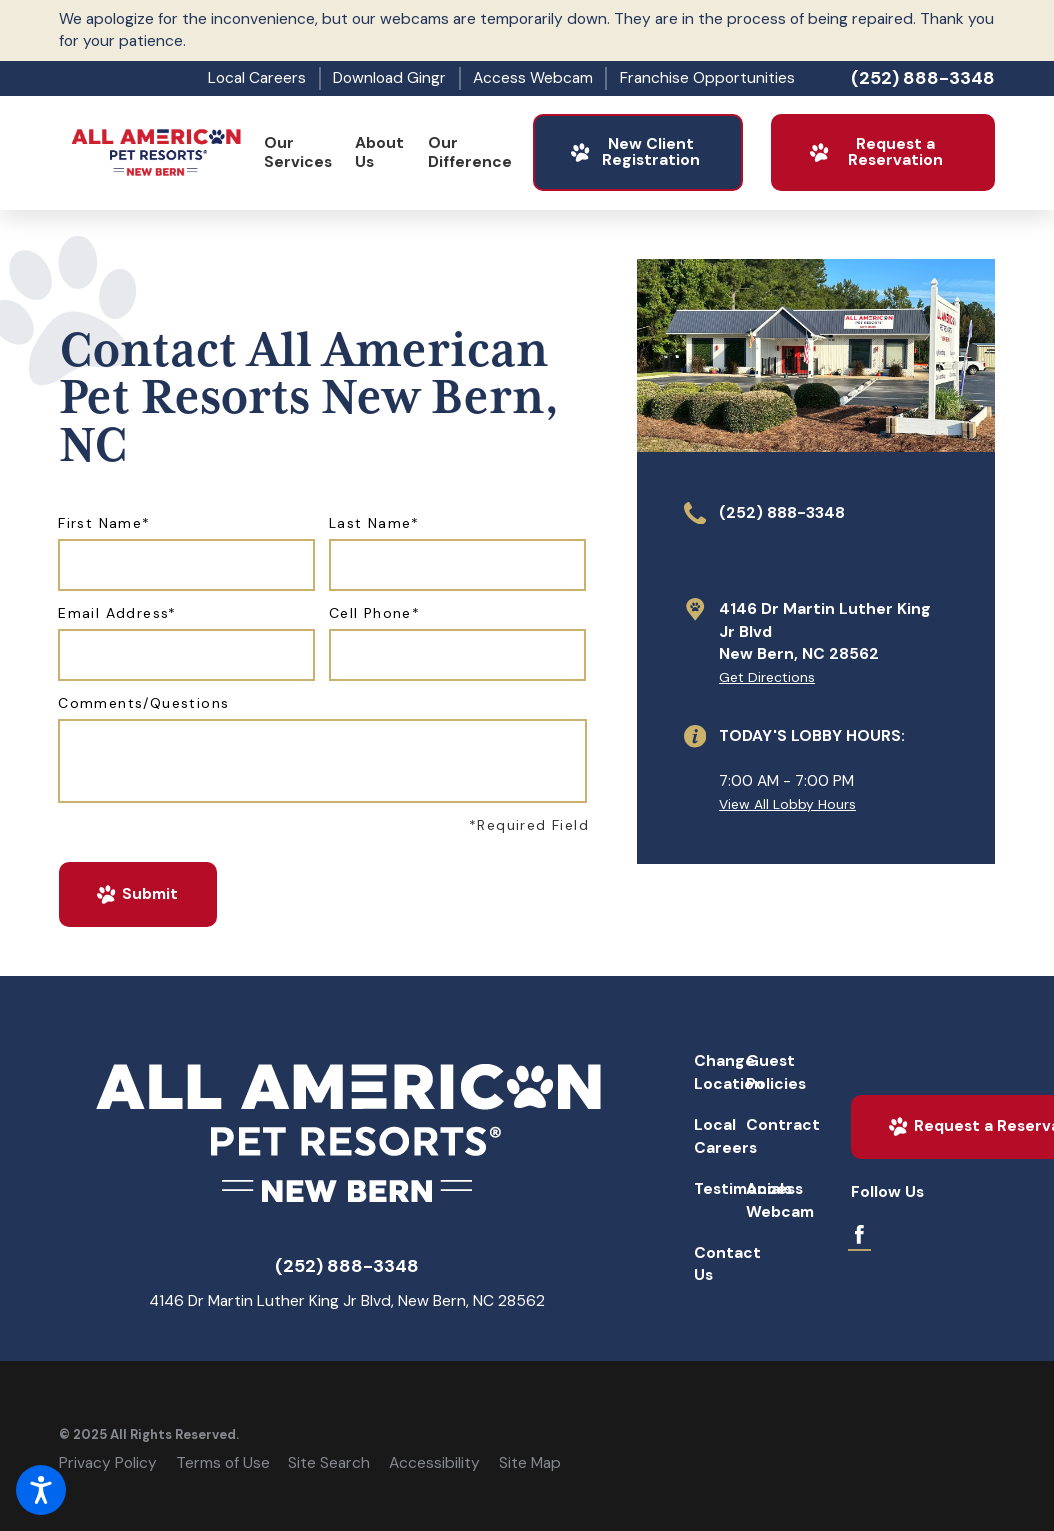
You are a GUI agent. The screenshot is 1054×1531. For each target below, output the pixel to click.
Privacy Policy (108, 1463)
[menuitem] (298, 153)
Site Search (329, 1463)
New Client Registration (634, 152)
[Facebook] (859, 1234)
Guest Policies (769, 1072)
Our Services (298, 152)
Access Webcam (533, 78)
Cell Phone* (374, 613)
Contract (769, 1125)
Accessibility (434, 1463)
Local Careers (257, 78)
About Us (379, 152)
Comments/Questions (143, 703)
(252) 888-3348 (923, 78)
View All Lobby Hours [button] (787, 804)
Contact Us (717, 1264)
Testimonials (717, 1189)
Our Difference (470, 152)
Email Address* (117, 613)
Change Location (717, 1072)
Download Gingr (389, 78)
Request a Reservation (875, 152)
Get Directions (767, 677)
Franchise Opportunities (707, 78)
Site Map (530, 1463)
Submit (136, 894)
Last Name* (374, 523)
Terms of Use (223, 1463)
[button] (41, 1490)
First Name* (104, 523)
